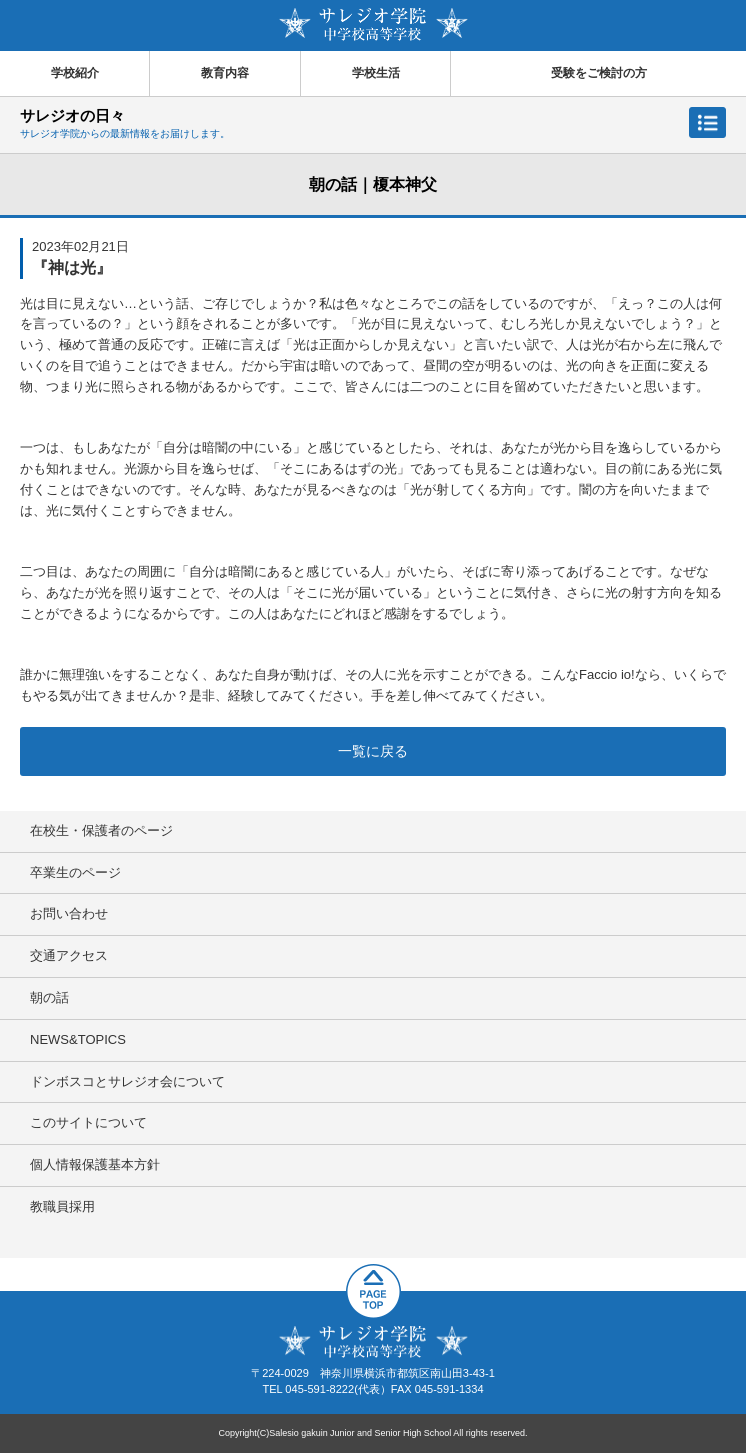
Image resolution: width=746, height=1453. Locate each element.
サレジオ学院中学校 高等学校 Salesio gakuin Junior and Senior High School (373, 24)
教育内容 (225, 73)
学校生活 (376, 73)
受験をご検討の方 (599, 73)
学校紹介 (75, 73)
